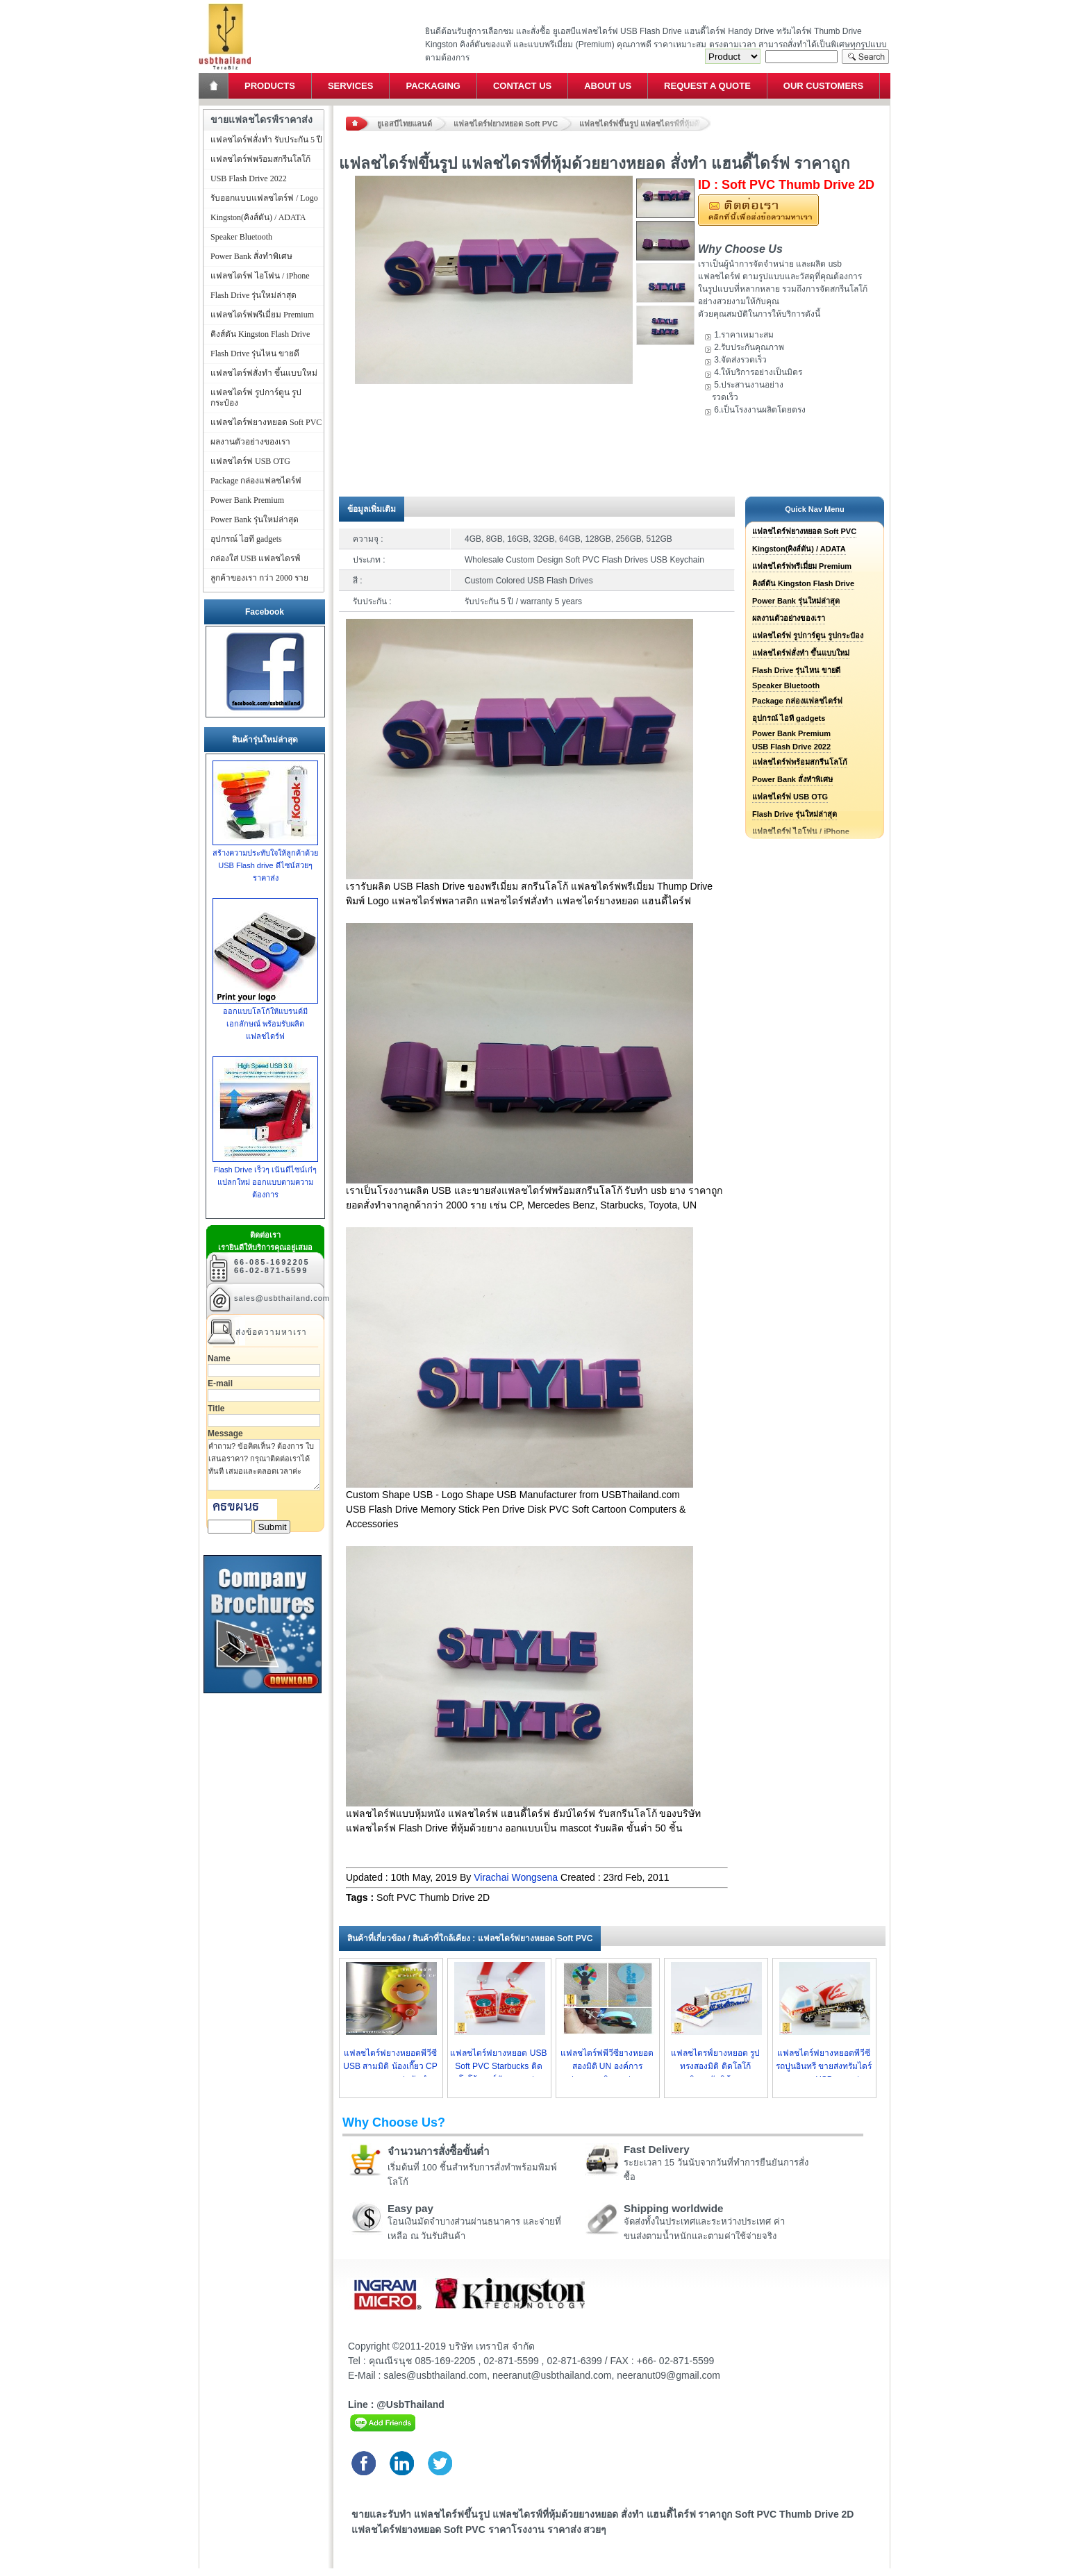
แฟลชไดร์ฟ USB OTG (790, 796)
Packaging (433, 86)
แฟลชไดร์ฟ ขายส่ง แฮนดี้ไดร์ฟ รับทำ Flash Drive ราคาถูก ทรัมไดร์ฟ (225, 3)
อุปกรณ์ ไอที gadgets (788, 718)
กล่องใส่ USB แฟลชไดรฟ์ (255, 558)
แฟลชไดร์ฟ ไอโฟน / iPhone (260, 276)
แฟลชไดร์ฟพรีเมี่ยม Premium (801, 566)
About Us (607, 86)
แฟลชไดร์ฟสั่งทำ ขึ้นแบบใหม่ (800, 653)
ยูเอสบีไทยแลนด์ (404, 123)
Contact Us (522, 86)
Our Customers (823, 86)
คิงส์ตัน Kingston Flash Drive (803, 583)
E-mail (220, 1383)
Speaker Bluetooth (786, 685)
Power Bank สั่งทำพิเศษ (792, 779)
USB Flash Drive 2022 (791, 746)
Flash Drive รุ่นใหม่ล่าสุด (794, 814)
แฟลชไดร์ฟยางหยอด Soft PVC (506, 123)
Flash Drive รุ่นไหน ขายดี (796, 670)
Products (269, 86)
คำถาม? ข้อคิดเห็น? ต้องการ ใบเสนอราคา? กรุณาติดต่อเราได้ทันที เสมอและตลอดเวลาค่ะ (264, 1464)
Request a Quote (707, 86)
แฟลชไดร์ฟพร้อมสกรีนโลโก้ (799, 762)
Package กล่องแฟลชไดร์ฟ (797, 701)
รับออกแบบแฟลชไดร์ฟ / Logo (264, 198)
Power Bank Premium (791, 733)
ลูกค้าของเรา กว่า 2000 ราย (259, 578)
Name (219, 1358)
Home (215, 86)
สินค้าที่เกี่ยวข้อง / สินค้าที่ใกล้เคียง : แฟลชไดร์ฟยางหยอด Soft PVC (469, 1938)
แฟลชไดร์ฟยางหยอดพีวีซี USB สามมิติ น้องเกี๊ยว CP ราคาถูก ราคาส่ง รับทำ (390, 2066)
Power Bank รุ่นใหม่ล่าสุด (796, 601)
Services (351, 86)
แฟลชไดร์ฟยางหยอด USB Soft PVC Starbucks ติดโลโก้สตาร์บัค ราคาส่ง (498, 2066)
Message (225, 1433)
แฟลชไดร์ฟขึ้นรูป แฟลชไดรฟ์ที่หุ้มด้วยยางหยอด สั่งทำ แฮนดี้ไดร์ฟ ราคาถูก (645, 123)
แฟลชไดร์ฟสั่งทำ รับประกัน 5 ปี (266, 139)
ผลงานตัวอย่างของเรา (788, 618)
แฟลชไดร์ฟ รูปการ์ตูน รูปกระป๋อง (807, 635)
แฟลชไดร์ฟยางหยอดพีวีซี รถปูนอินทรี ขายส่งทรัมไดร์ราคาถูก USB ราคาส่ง (824, 2066)
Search (865, 56)
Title (216, 1408)
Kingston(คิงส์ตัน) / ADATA (799, 549)
